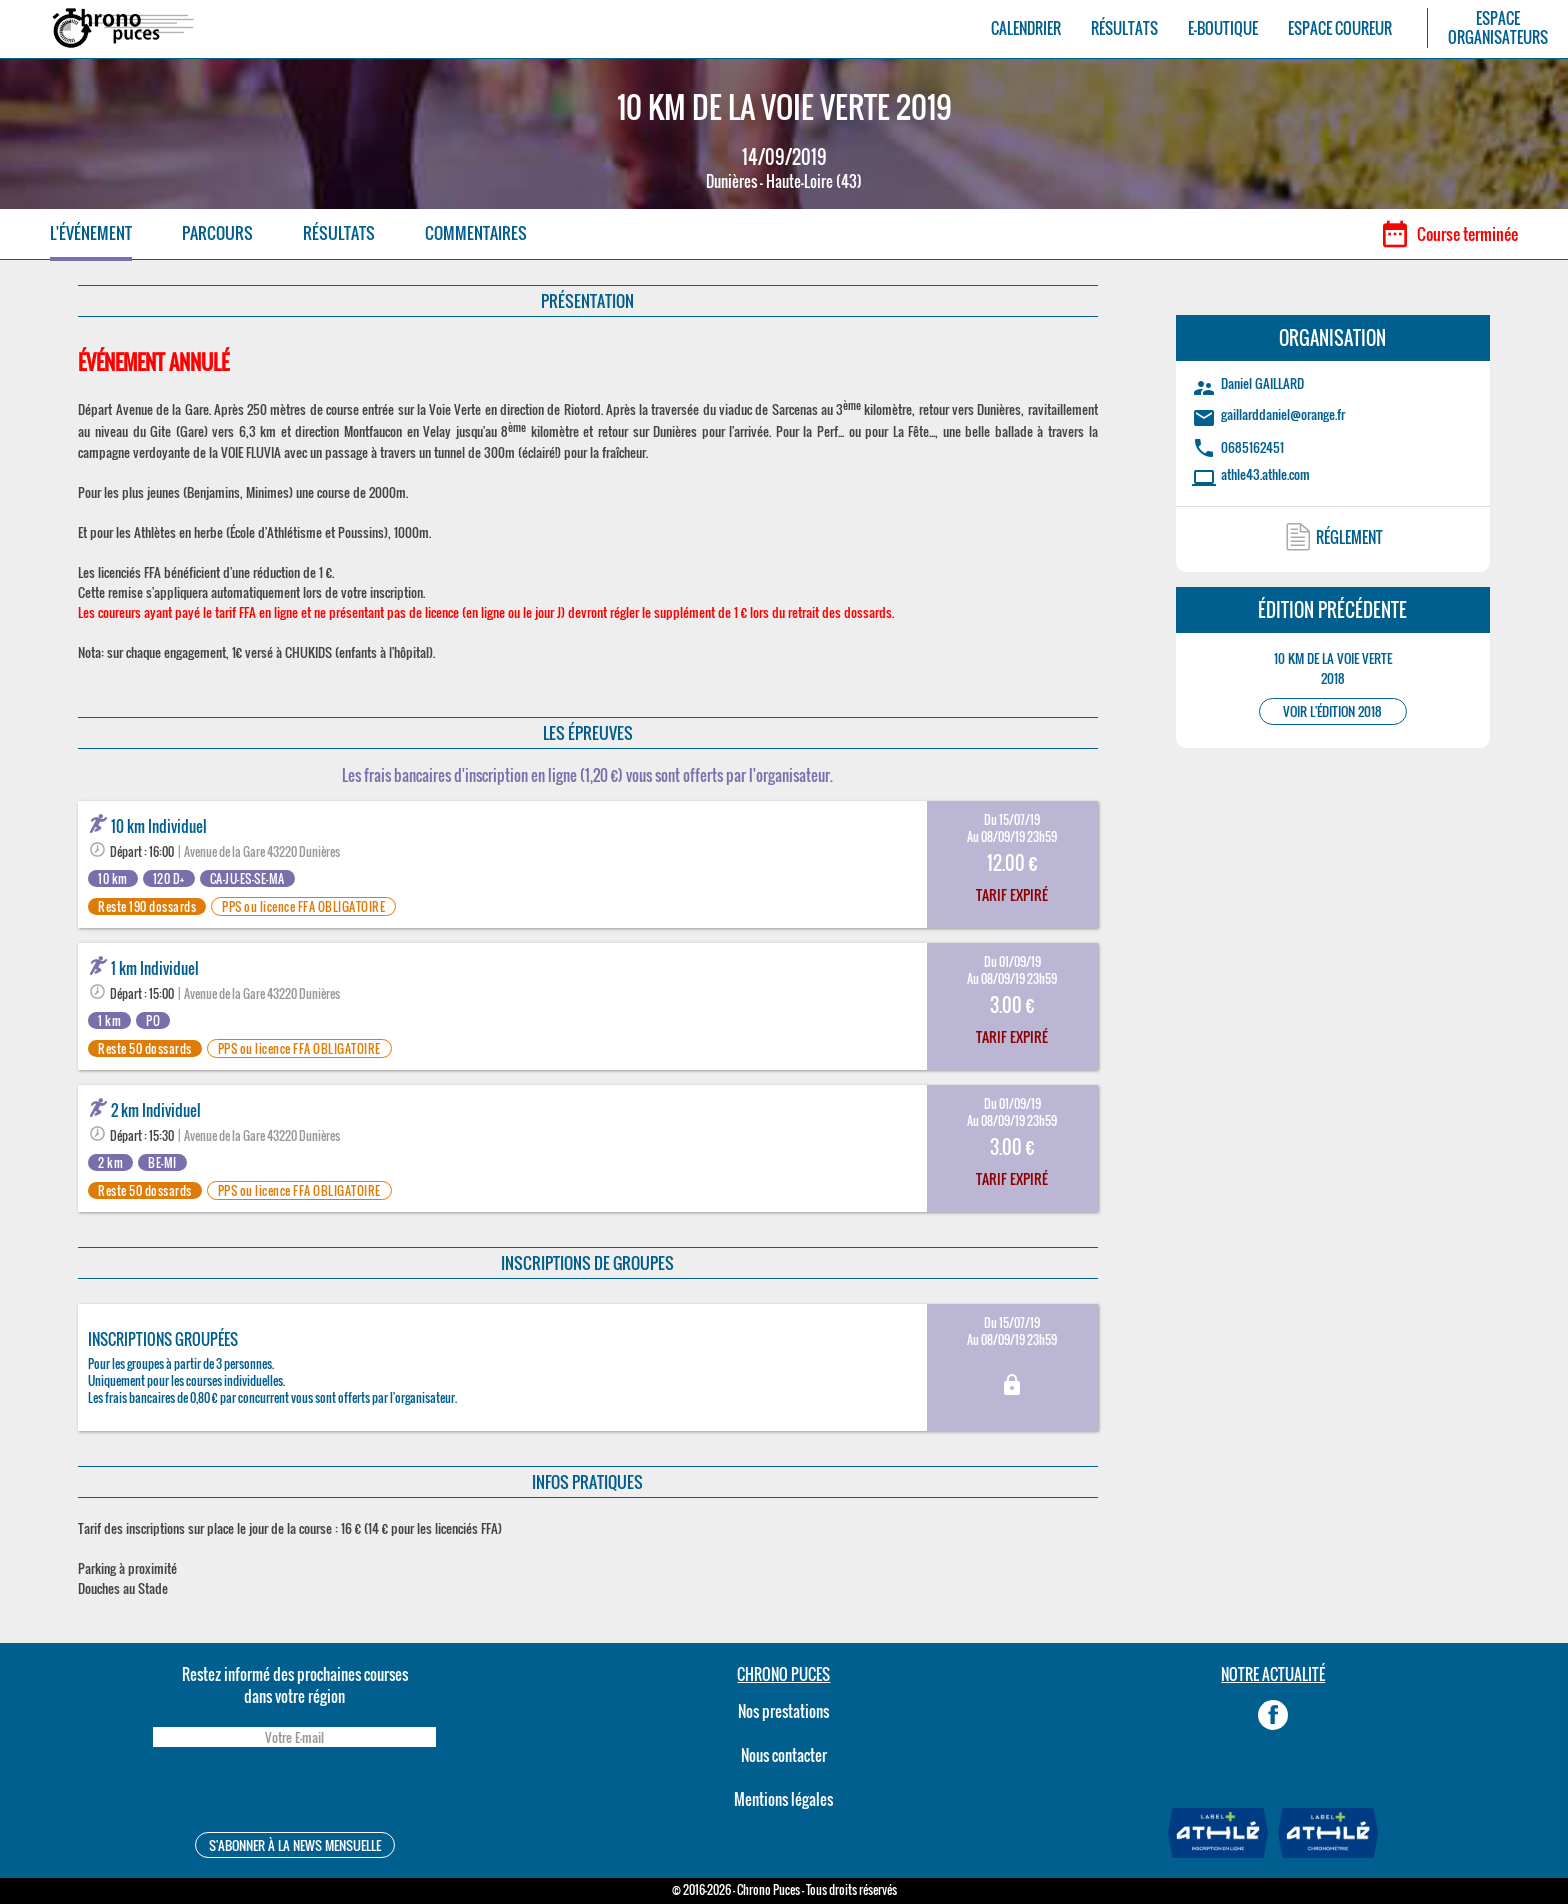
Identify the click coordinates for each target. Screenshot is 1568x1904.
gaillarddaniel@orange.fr (1283, 414)
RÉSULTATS (1124, 28)
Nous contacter (784, 1755)
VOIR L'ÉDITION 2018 (1332, 711)
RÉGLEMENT (1349, 537)
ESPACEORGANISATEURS (1498, 28)
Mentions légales (783, 1799)
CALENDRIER (1026, 28)
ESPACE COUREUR (1340, 28)
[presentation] (294, 1792)
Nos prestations (783, 1711)
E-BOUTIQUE (1223, 28)
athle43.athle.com (1265, 474)
